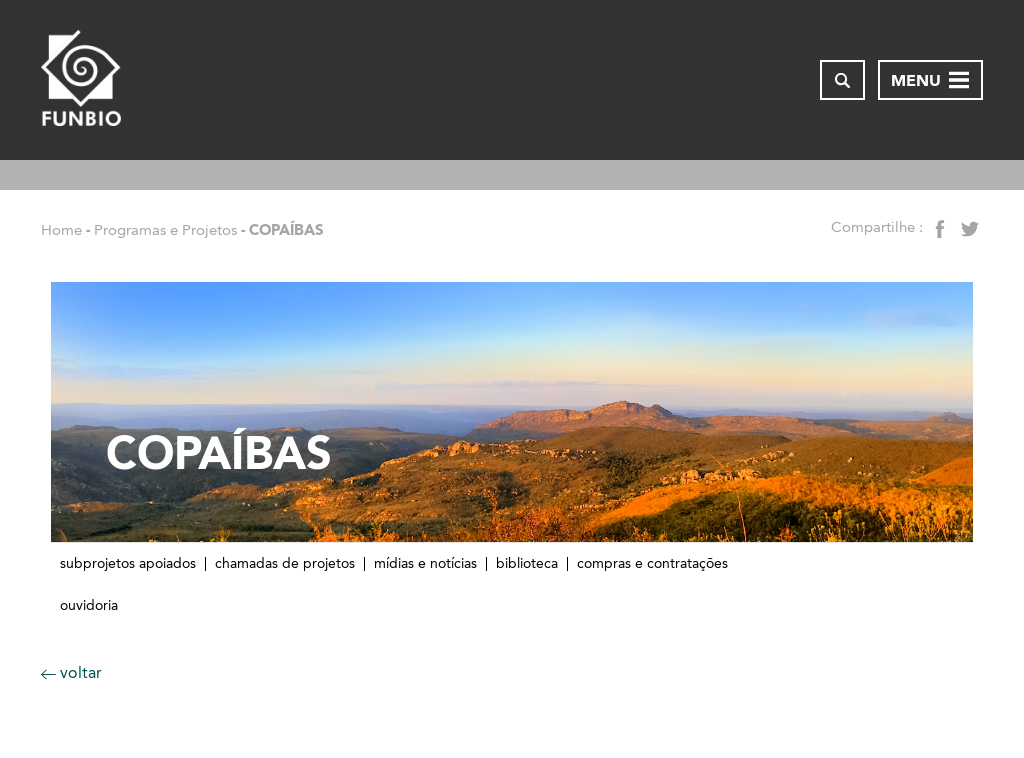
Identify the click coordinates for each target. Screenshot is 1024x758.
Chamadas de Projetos (285, 564)
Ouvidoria (89, 606)
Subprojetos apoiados (128, 564)
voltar (71, 672)
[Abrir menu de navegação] (930, 80)
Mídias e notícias (425, 564)
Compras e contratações (652, 564)
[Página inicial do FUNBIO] (81, 80)
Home (61, 230)
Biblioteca (527, 564)
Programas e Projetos (165, 230)
